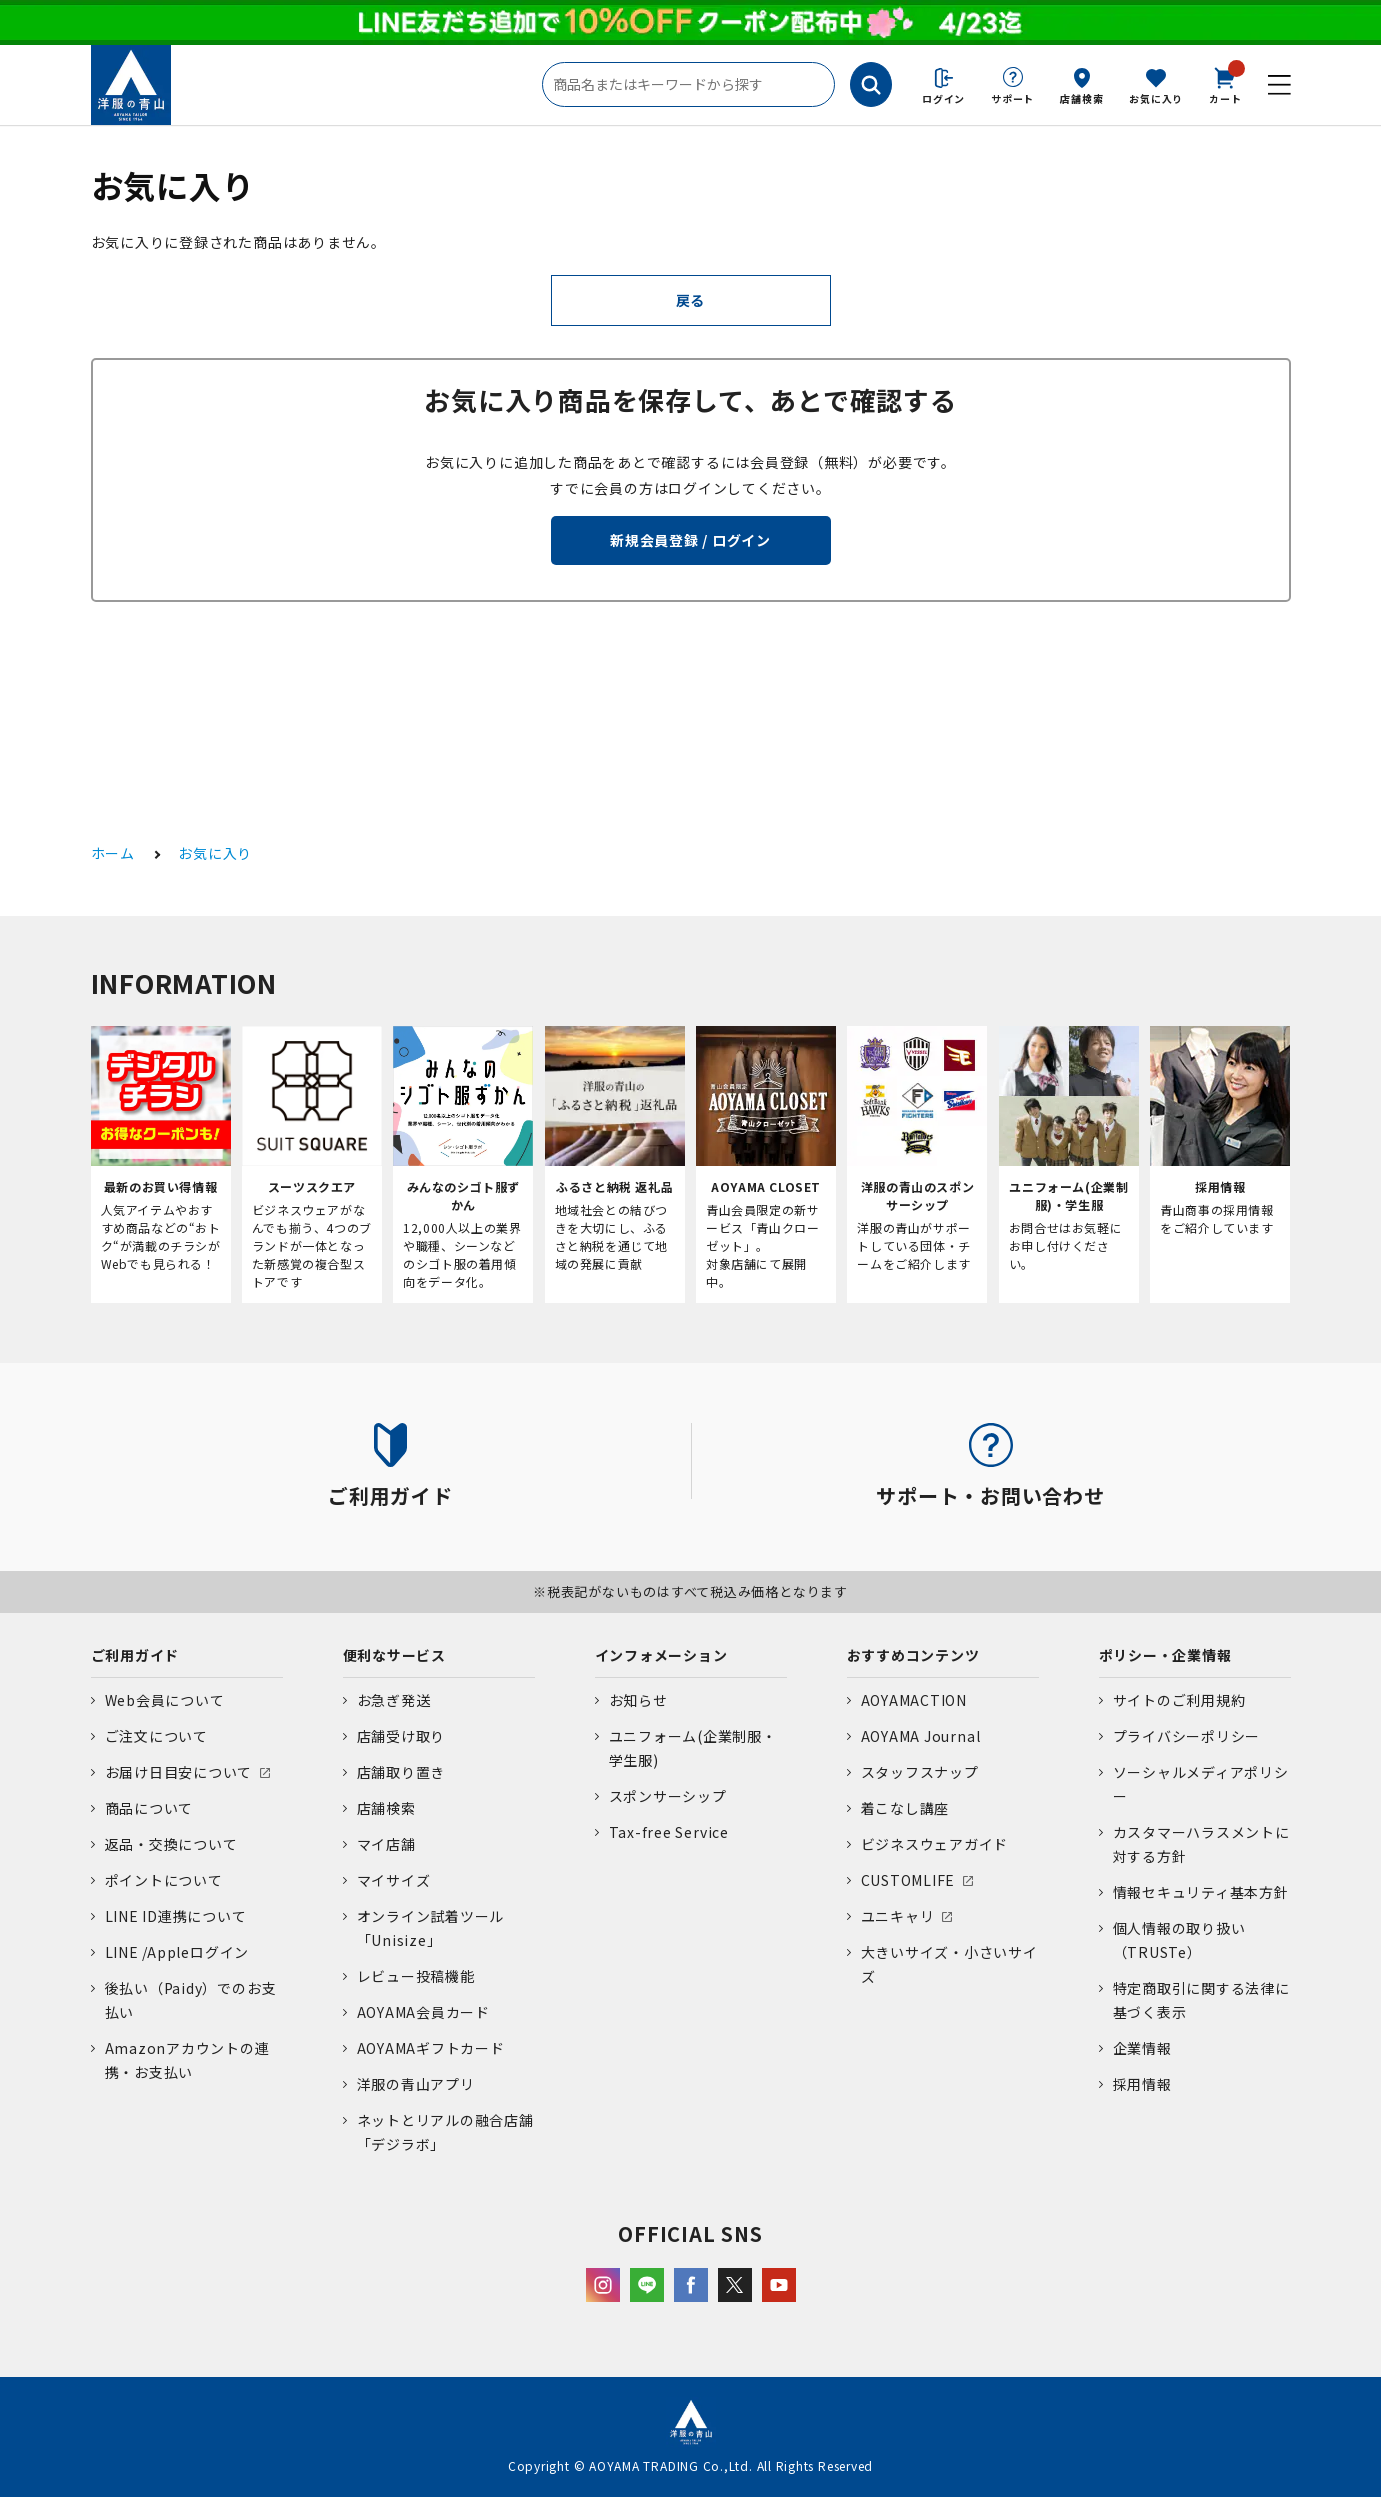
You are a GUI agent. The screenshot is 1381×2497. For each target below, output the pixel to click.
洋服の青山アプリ (416, 2084)
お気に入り (1156, 98)
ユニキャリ (898, 1916)
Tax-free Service (669, 1832)
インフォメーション (661, 1655)
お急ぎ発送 (394, 1700)
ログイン (943, 98)
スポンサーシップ (668, 1796)
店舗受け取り (401, 1736)
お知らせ (638, 1700)
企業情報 (1142, 2048)
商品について (149, 1808)
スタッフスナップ (920, 1772)
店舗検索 (1081, 98)
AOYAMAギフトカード (431, 2048)
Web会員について (165, 1700)
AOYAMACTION (914, 1700)
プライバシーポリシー (1187, 1736)
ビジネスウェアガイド (935, 1844)
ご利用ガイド (135, 1655)
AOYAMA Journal (921, 1736)
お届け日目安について (179, 1772)
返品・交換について (171, 1844)
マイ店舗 (386, 1844)
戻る (691, 300)
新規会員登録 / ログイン (690, 540)
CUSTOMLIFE (908, 1880)
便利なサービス (394, 1655)
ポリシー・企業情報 (1165, 1655)
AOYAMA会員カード (423, 2012)
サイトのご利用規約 (1179, 1700)
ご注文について (156, 1736)
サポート (1012, 98)
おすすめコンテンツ (913, 1655)
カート (1225, 84)
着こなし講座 (905, 1808)
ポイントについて (164, 1880)
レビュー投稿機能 (416, 1976)
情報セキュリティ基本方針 (1201, 1892)
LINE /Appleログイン (177, 1952)
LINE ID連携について (176, 1916)
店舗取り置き (401, 1772)
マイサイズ (394, 1880)
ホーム (113, 853)
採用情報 (1142, 2084)
